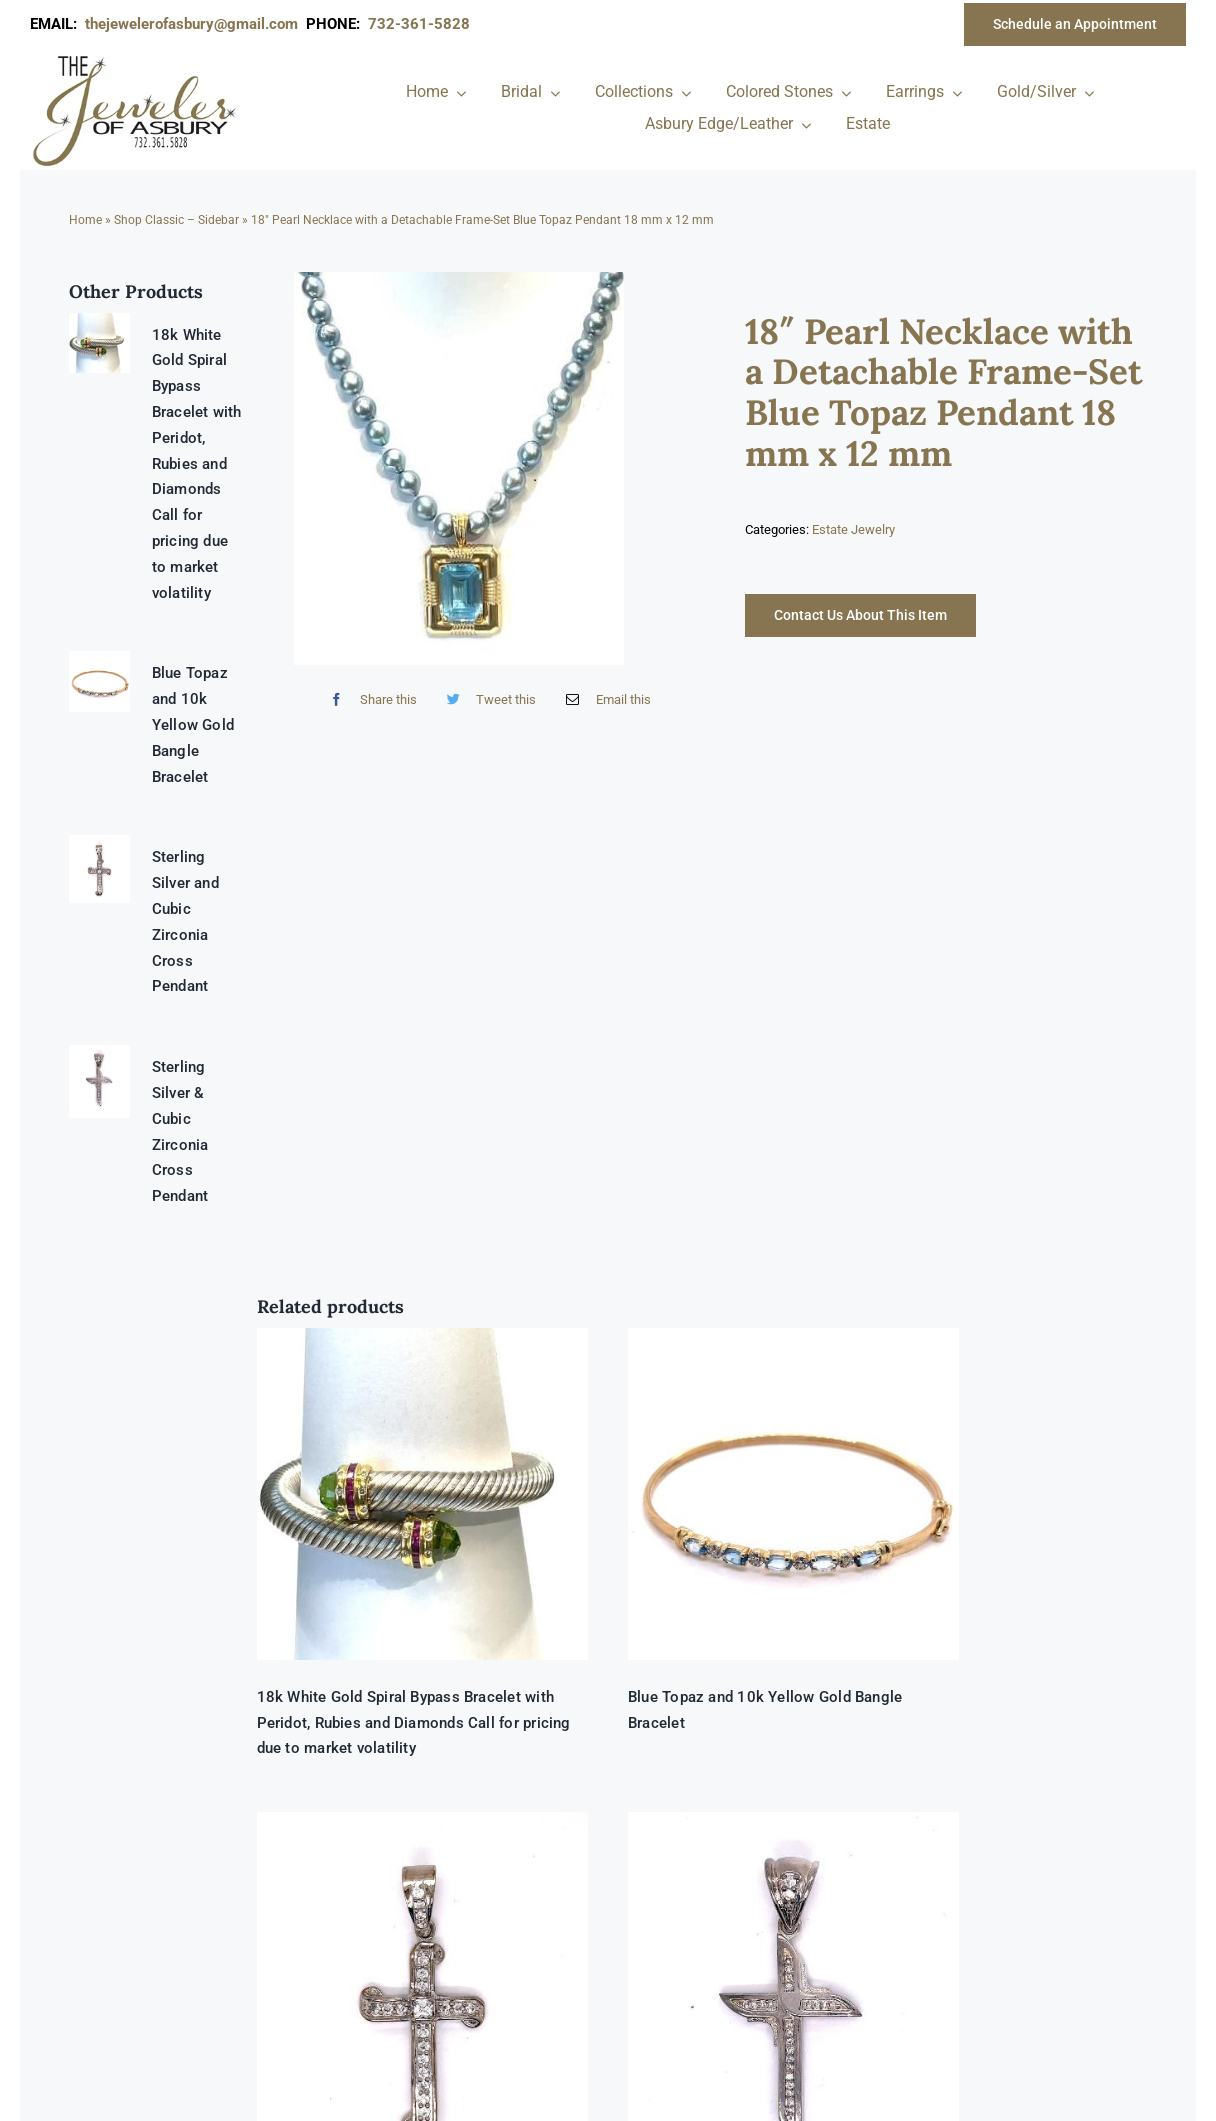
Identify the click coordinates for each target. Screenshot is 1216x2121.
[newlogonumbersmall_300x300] (136, 59)
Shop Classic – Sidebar (176, 220)
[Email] (603, 699)
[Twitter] (487, 699)
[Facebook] (368, 699)
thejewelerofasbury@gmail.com (195, 24)
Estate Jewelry (853, 529)
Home (85, 220)
